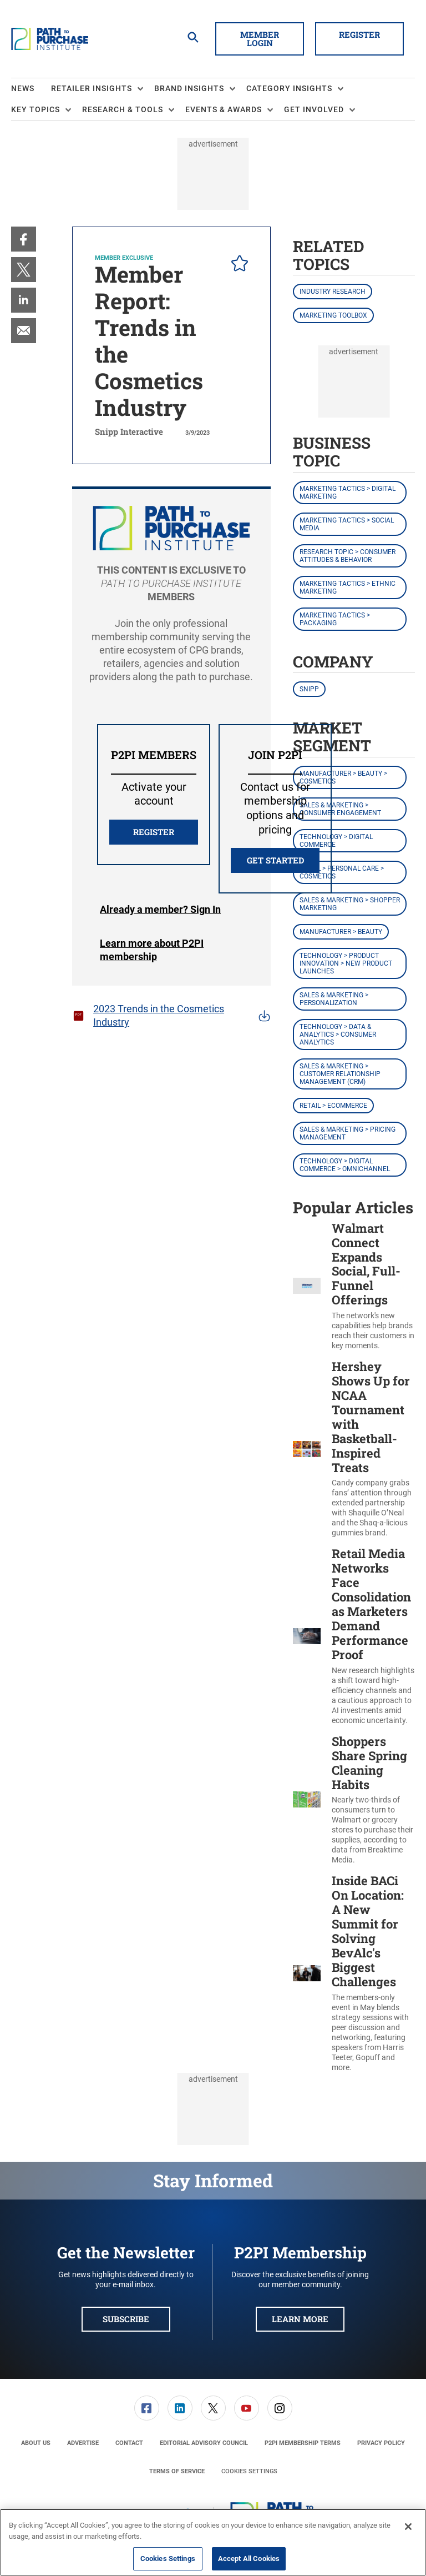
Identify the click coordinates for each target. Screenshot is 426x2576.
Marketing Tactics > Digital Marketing (347, 492)
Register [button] (359, 34)
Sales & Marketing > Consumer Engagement (340, 809)
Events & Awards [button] (223, 109)
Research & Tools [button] (122, 109)
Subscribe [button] (126, 2318)
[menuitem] (31, 88)
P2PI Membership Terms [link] (303, 2443)
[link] (23, 239)
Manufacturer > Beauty (341, 932)
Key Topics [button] (35, 109)
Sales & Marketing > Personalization (334, 999)
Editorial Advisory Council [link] (204, 2443)
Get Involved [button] (314, 109)
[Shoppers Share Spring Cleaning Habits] (307, 1799)
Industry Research (333, 291)
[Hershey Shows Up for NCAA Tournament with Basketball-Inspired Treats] (307, 1448)
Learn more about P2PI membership (152, 949)
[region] (213, 2542)
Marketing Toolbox (333, 315)
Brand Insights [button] (189, 88)
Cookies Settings (249, 2471)
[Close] (408, 2526)
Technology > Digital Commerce (336, 840)
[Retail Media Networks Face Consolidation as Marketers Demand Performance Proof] (307, 1635)
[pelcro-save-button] (237, 265)
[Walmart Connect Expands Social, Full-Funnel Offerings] (307, 1286)
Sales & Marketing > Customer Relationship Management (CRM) (340, 1074)
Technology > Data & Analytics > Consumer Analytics (338, 1034)
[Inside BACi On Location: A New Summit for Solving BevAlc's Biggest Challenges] (307, 1973)
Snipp (309, 689)
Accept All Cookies (249, 2558)
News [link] (22, 88)
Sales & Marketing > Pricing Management (347, 1133)
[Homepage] (49, 39)
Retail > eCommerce (333, 1105)
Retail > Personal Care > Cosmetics (342, 872)
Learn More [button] (300, 2318)
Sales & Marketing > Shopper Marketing (350, 904)
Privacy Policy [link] (381, 2443)
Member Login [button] (259, 38)
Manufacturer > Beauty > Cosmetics (343, 777)
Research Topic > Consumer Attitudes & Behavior (347, 556)
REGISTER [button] (153, 831)
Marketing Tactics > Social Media (347, 524)
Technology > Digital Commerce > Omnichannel (345, 1165)
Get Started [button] (275, 860)
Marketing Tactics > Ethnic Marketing (347, 587)
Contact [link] (129, 2443)
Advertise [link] (83, 2443)
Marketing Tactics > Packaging (335, 619)
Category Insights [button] (289, 88)
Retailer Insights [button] (91, 88)
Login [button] (160, 909)
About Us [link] (35, 2443)
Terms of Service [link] (177, 2471)
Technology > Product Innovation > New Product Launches (346, 963)
